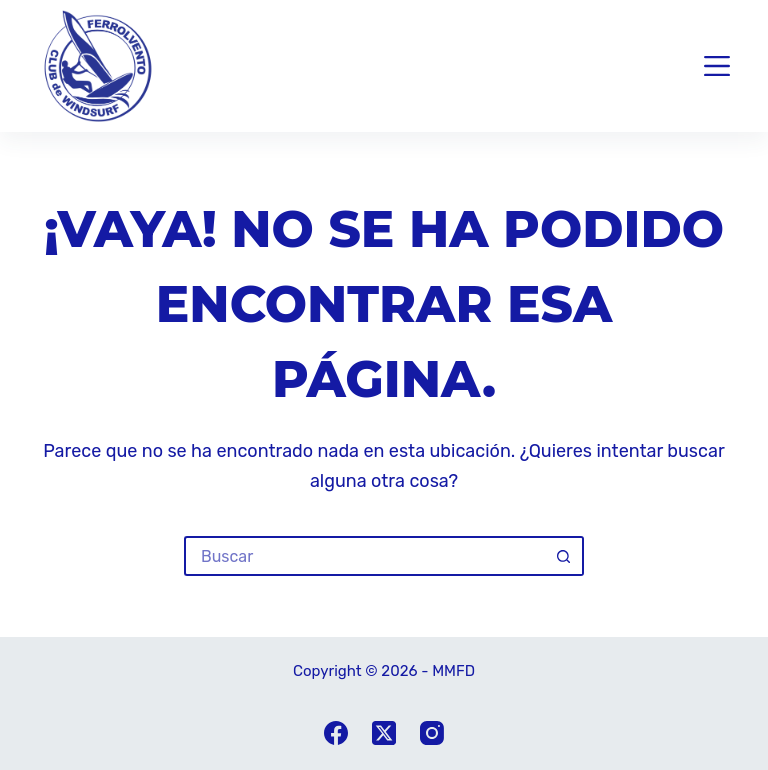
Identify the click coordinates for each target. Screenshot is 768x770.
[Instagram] (432, 733)
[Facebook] (336, 733)
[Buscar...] (364, 556)
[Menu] (717, 66)
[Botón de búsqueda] (564, 556)
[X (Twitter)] (384, 733)
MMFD (453, 671)
